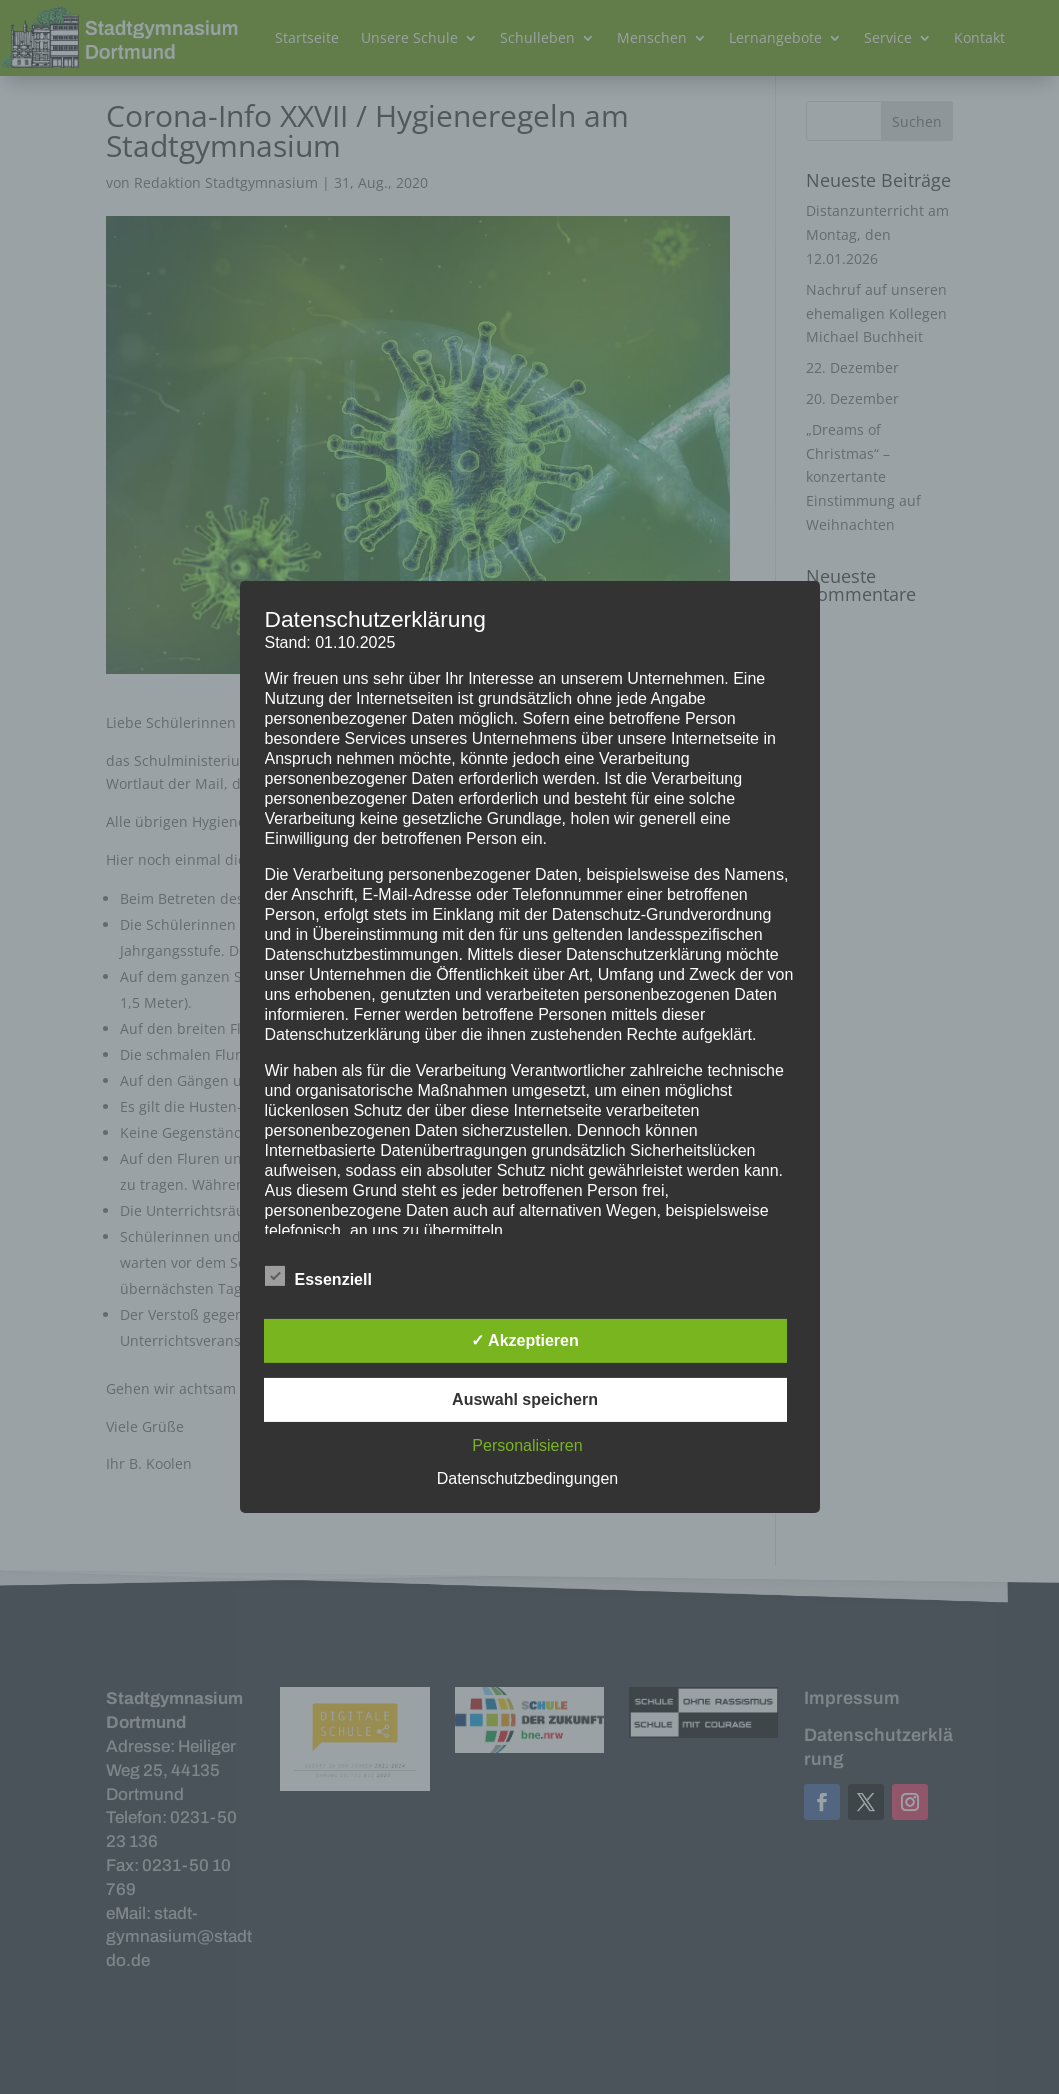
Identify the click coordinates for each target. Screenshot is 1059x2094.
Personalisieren (527, 1445)
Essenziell (318, 1277)
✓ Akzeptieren (525, 1340)
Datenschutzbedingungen (527, 1478)
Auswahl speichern (525, 1399)
